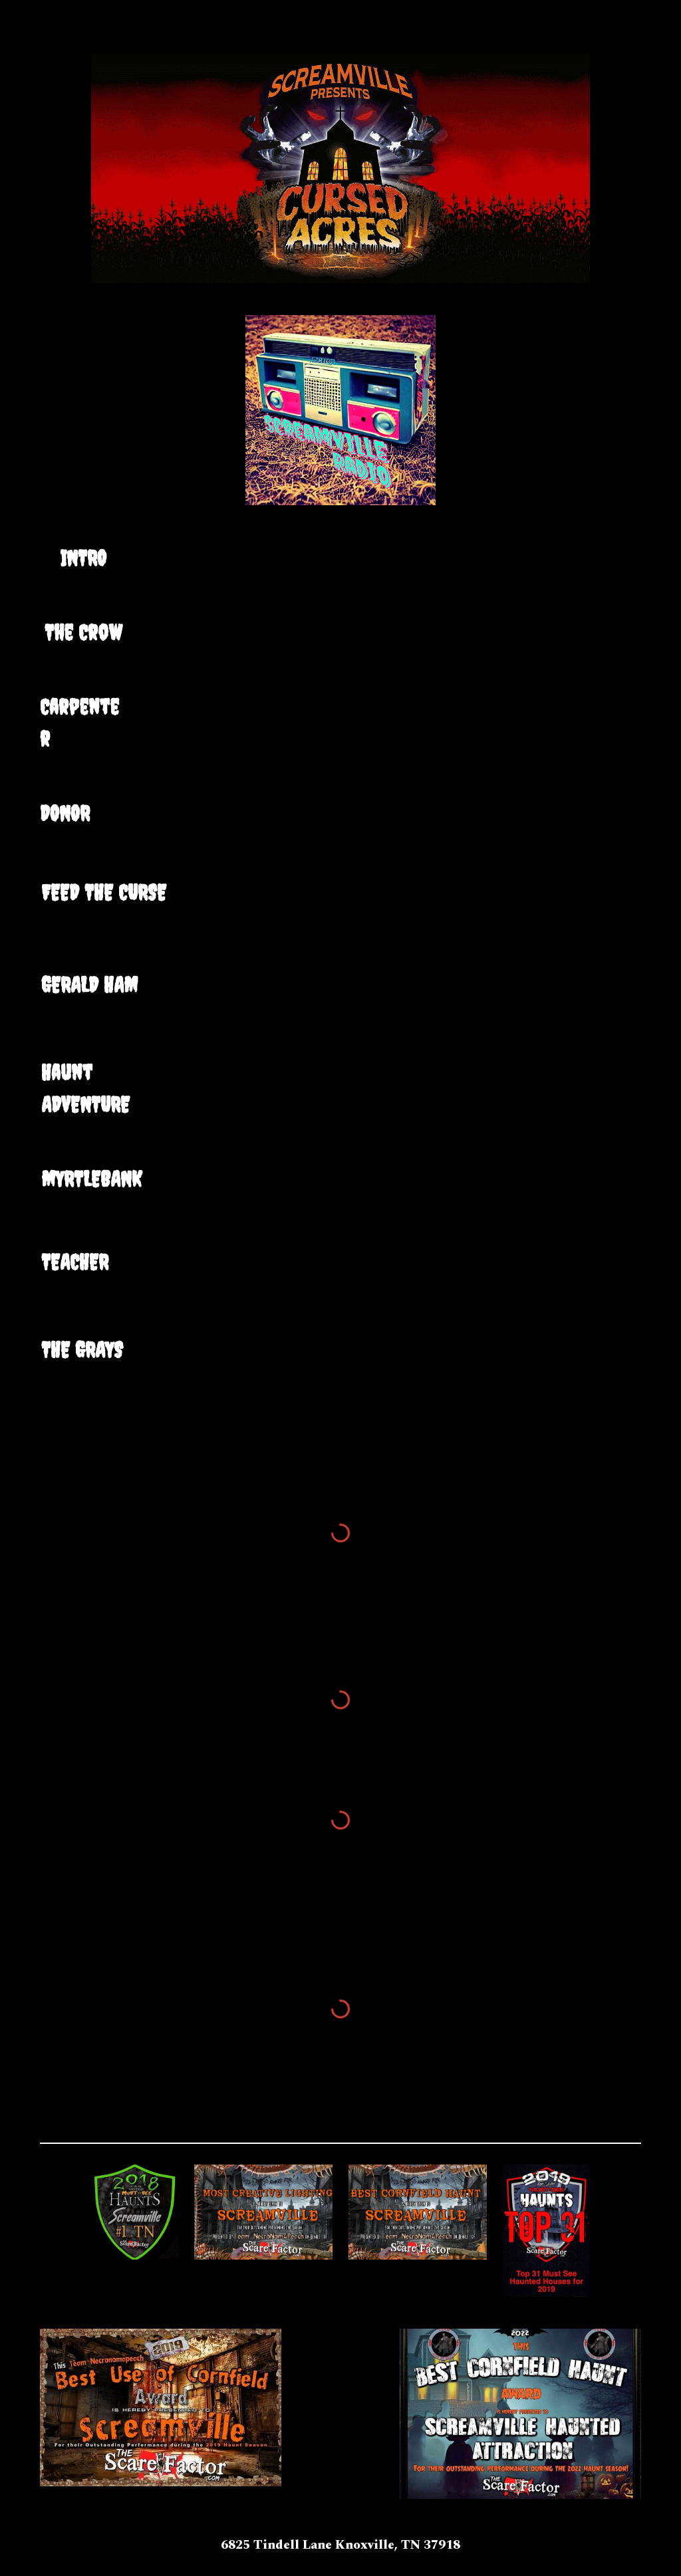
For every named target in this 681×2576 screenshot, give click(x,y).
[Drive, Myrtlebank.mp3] (340, 1183)
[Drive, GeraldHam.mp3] (340, 992)
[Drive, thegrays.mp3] (340, 1360)
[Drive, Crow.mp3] (340, 633)
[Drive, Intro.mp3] (340, 556)
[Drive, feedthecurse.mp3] (340, 901)
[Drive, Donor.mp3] (340, 816)
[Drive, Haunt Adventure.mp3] (340, 1080)
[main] (83, 558)
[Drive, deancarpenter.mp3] (340, 710)
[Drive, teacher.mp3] (340, 1269)
